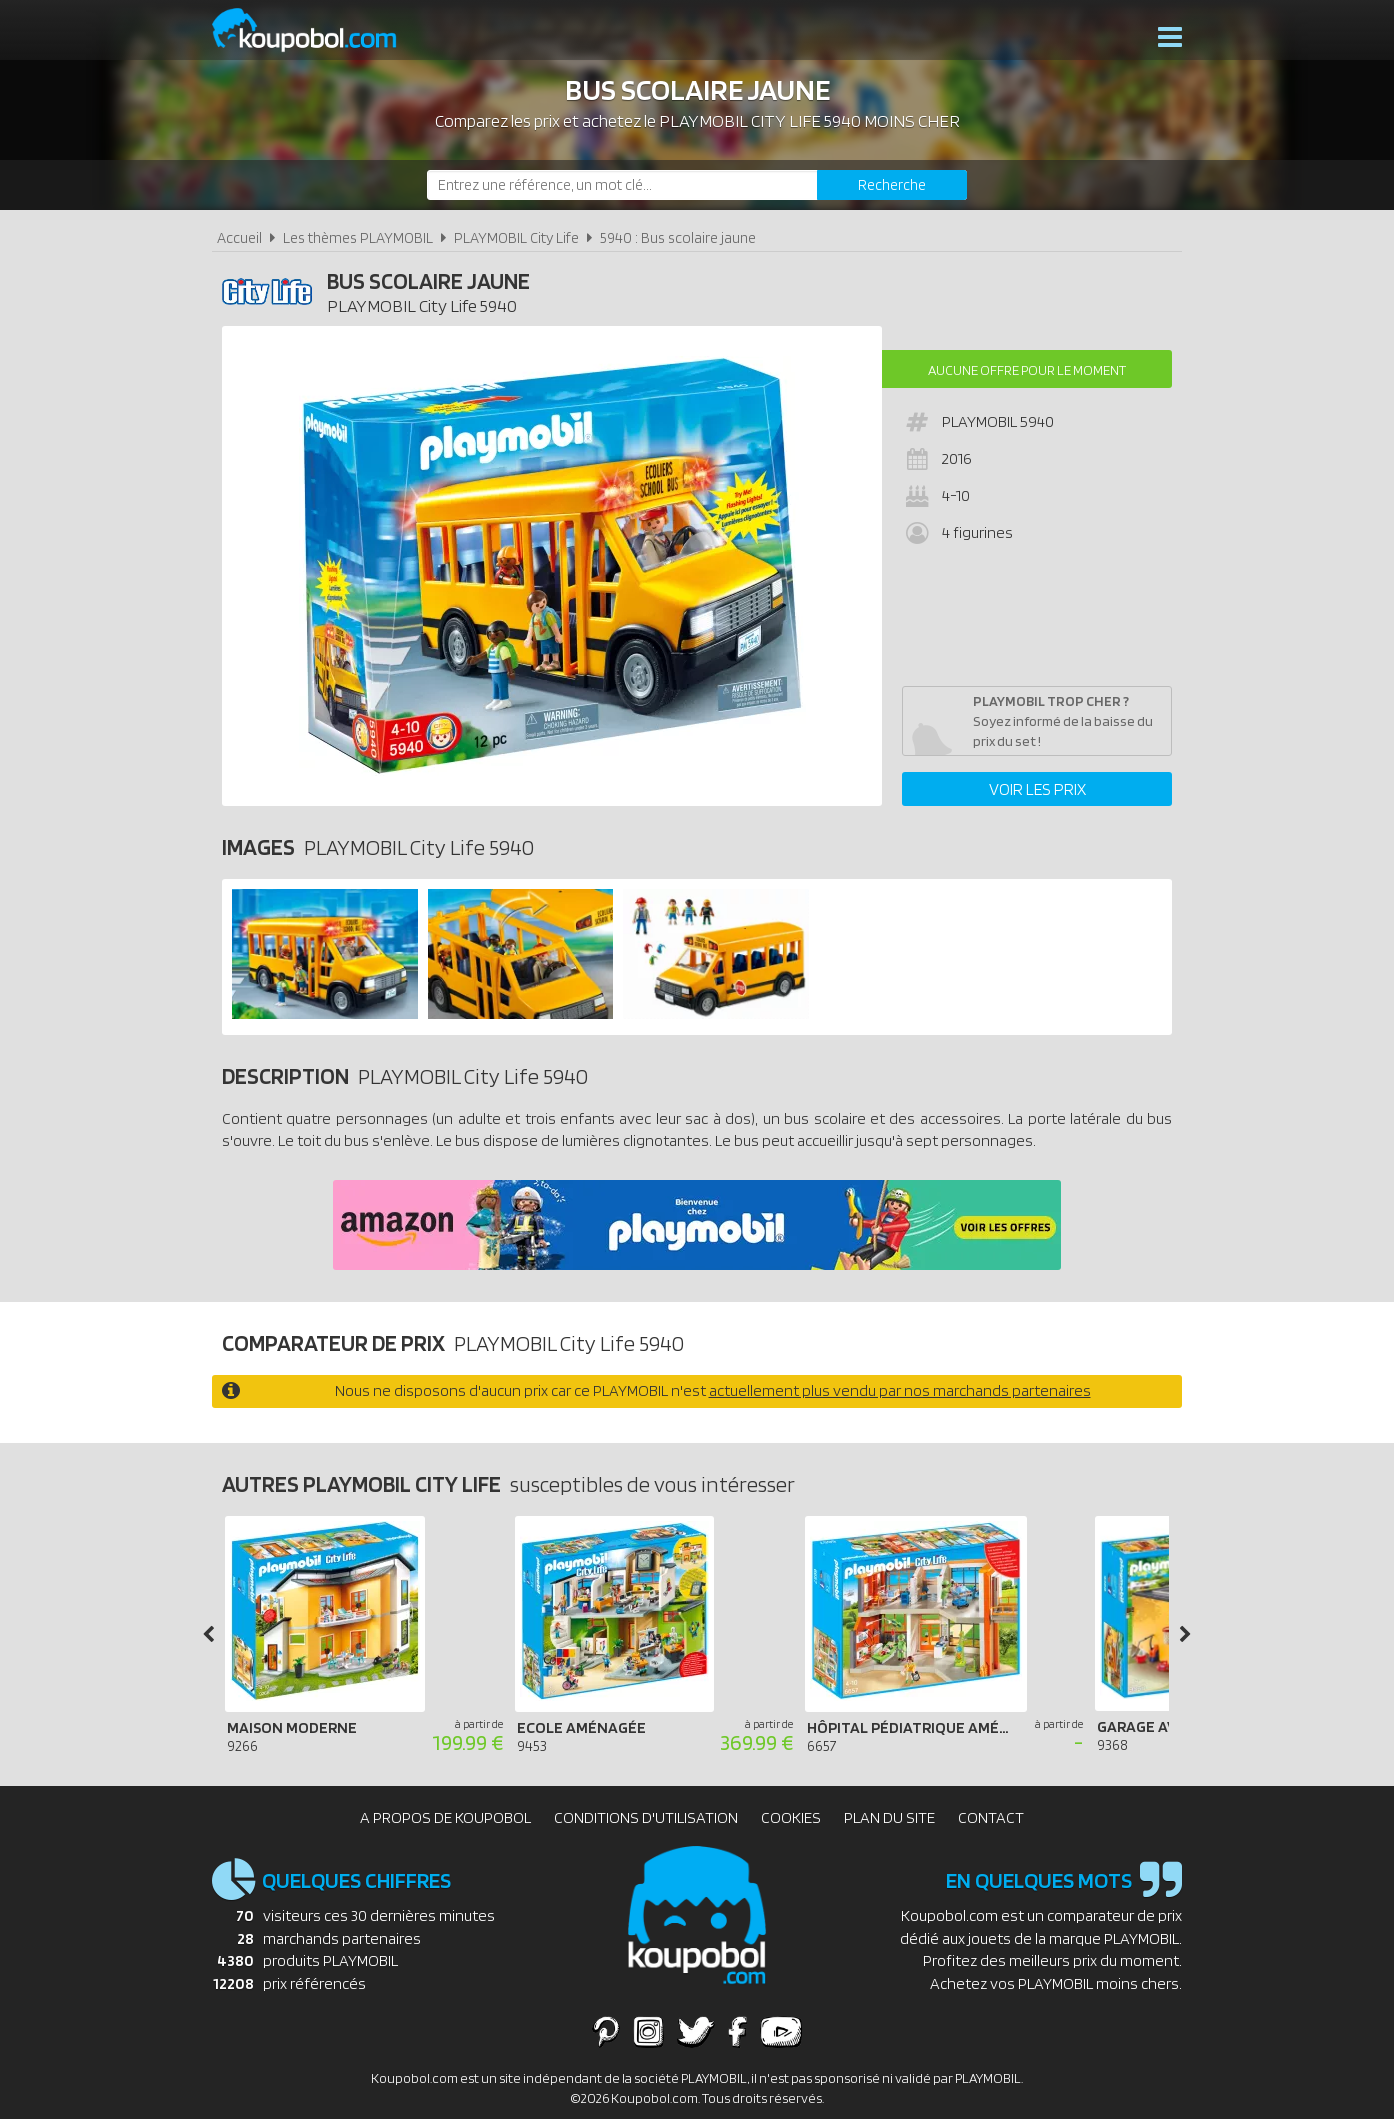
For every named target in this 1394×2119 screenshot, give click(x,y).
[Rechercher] (892, 185)
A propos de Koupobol (445, 1817)
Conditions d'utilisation (646, 1817)
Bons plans (778, 39)
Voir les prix (1037, 789)
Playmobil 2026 (666, 39)
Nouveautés (549, 39)
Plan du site (889, 1817)
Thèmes (461, 39)
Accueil (239, 237)
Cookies (791, 1817)
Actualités (1094, 39)
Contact (991, 1817)
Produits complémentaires (937, 39)
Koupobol (317, 30)
